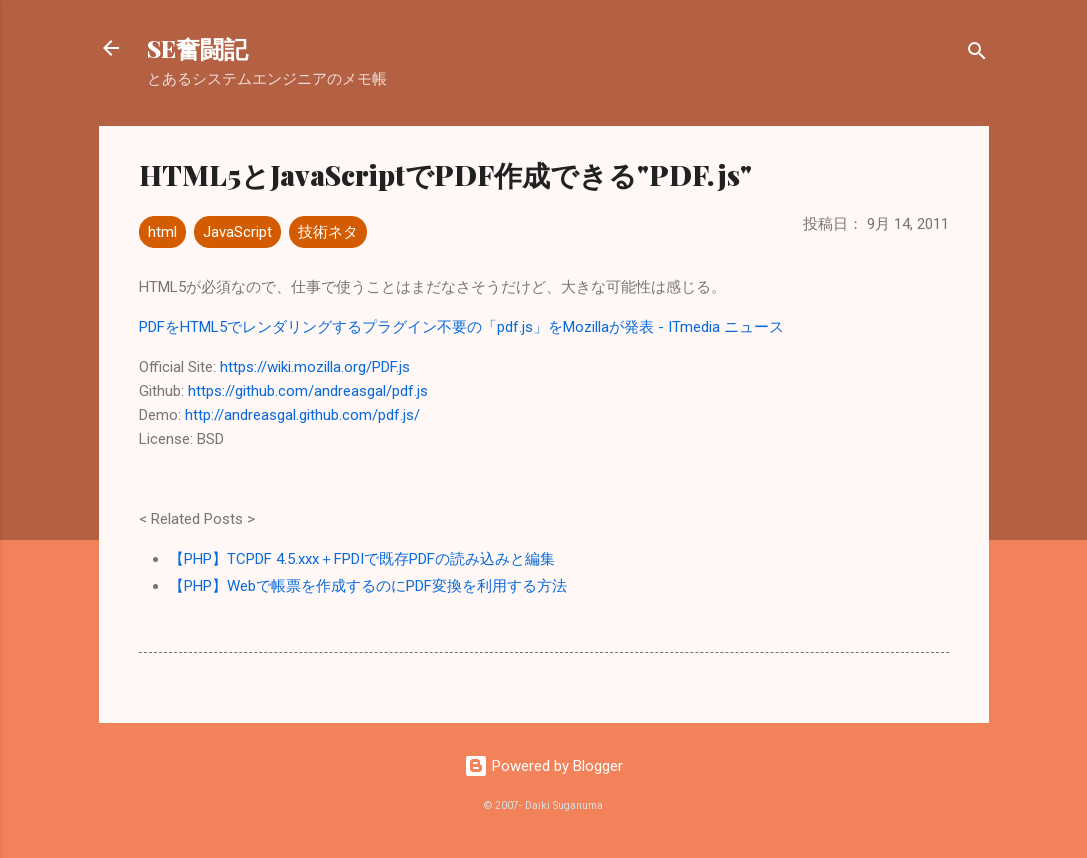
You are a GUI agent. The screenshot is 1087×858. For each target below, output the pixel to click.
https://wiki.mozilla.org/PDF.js (315, 367)
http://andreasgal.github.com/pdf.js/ (302, 415)
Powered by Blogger (543, 766)
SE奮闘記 (197, 48)
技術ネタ (328, 232)
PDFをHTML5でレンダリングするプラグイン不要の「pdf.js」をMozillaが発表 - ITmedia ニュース (461, 327)
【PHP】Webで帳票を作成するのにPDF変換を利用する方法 (368, 586)
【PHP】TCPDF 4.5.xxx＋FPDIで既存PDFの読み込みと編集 (362, 559)
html (162, 232)
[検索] (977, 54)
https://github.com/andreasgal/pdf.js (308, 391)
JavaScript (237, 232)
